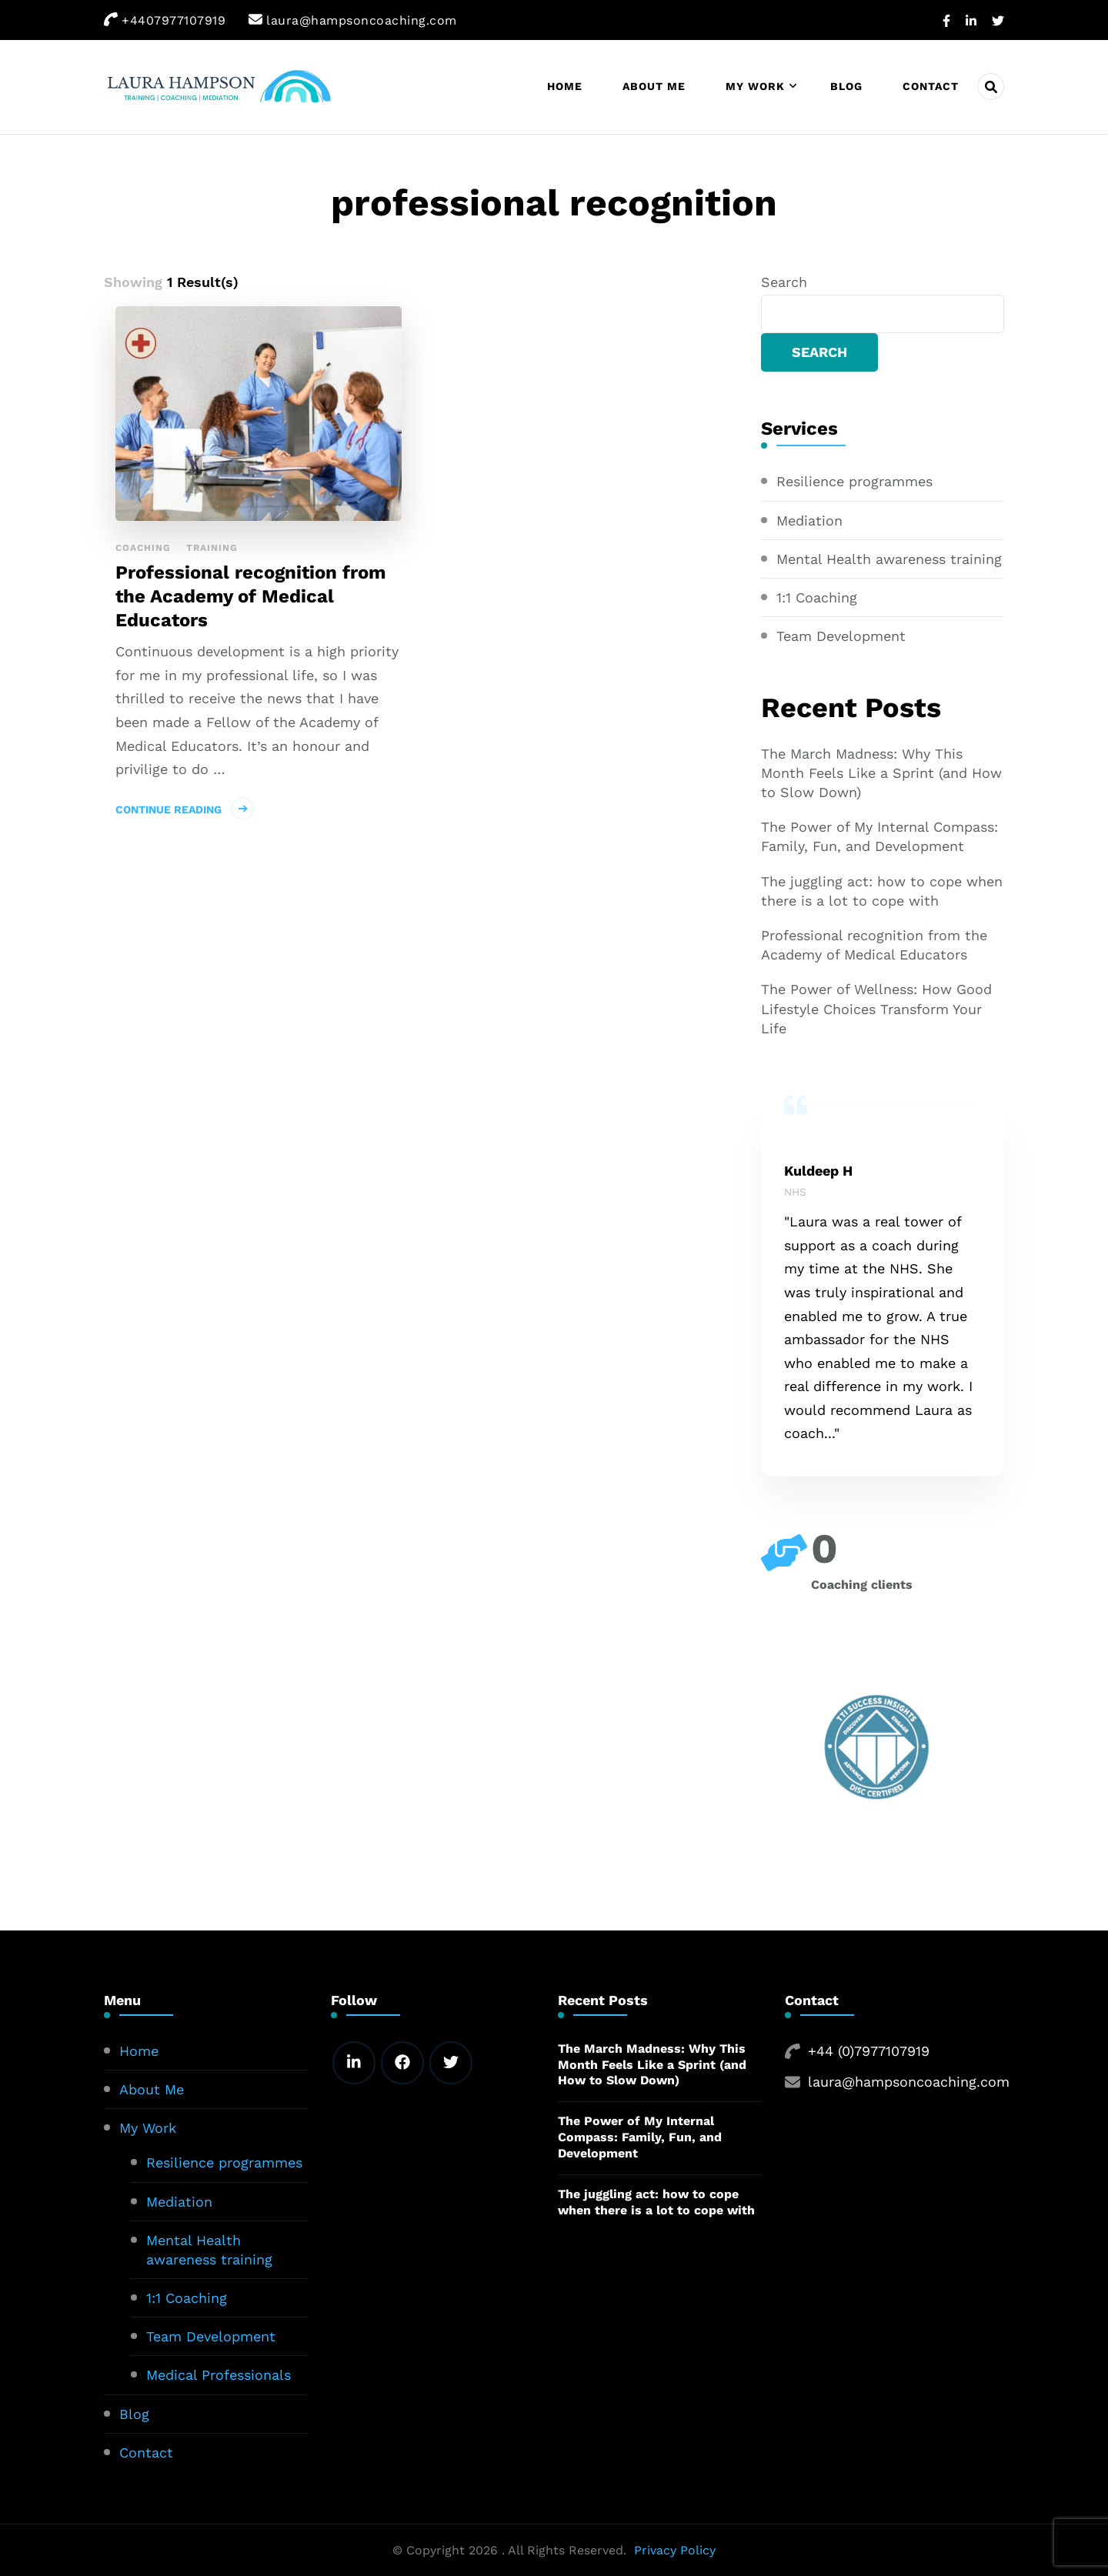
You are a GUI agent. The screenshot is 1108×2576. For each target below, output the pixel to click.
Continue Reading (168, 809)
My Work (755, 86)
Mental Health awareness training (889, 559)
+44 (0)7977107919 (868, 2051)
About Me (654, 86)
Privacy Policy (675, 2550)
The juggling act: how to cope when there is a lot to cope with (882, 891)
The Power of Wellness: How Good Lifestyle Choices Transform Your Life (876, 1008)
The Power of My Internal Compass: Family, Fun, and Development (879, 836)
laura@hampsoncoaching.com (909, 2082)
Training (212, 547)
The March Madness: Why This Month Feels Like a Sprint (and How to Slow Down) (881, 773)
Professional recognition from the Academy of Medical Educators (250, 596)
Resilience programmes (854, 481)
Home (564, 86)
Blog (846, 86)
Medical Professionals (218, 2375)
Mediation (809, 520)
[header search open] (990, 86)
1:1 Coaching (816, 597)
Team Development (841, 636)
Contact (931, 86)
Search (784, 282)
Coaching (143, 547)
